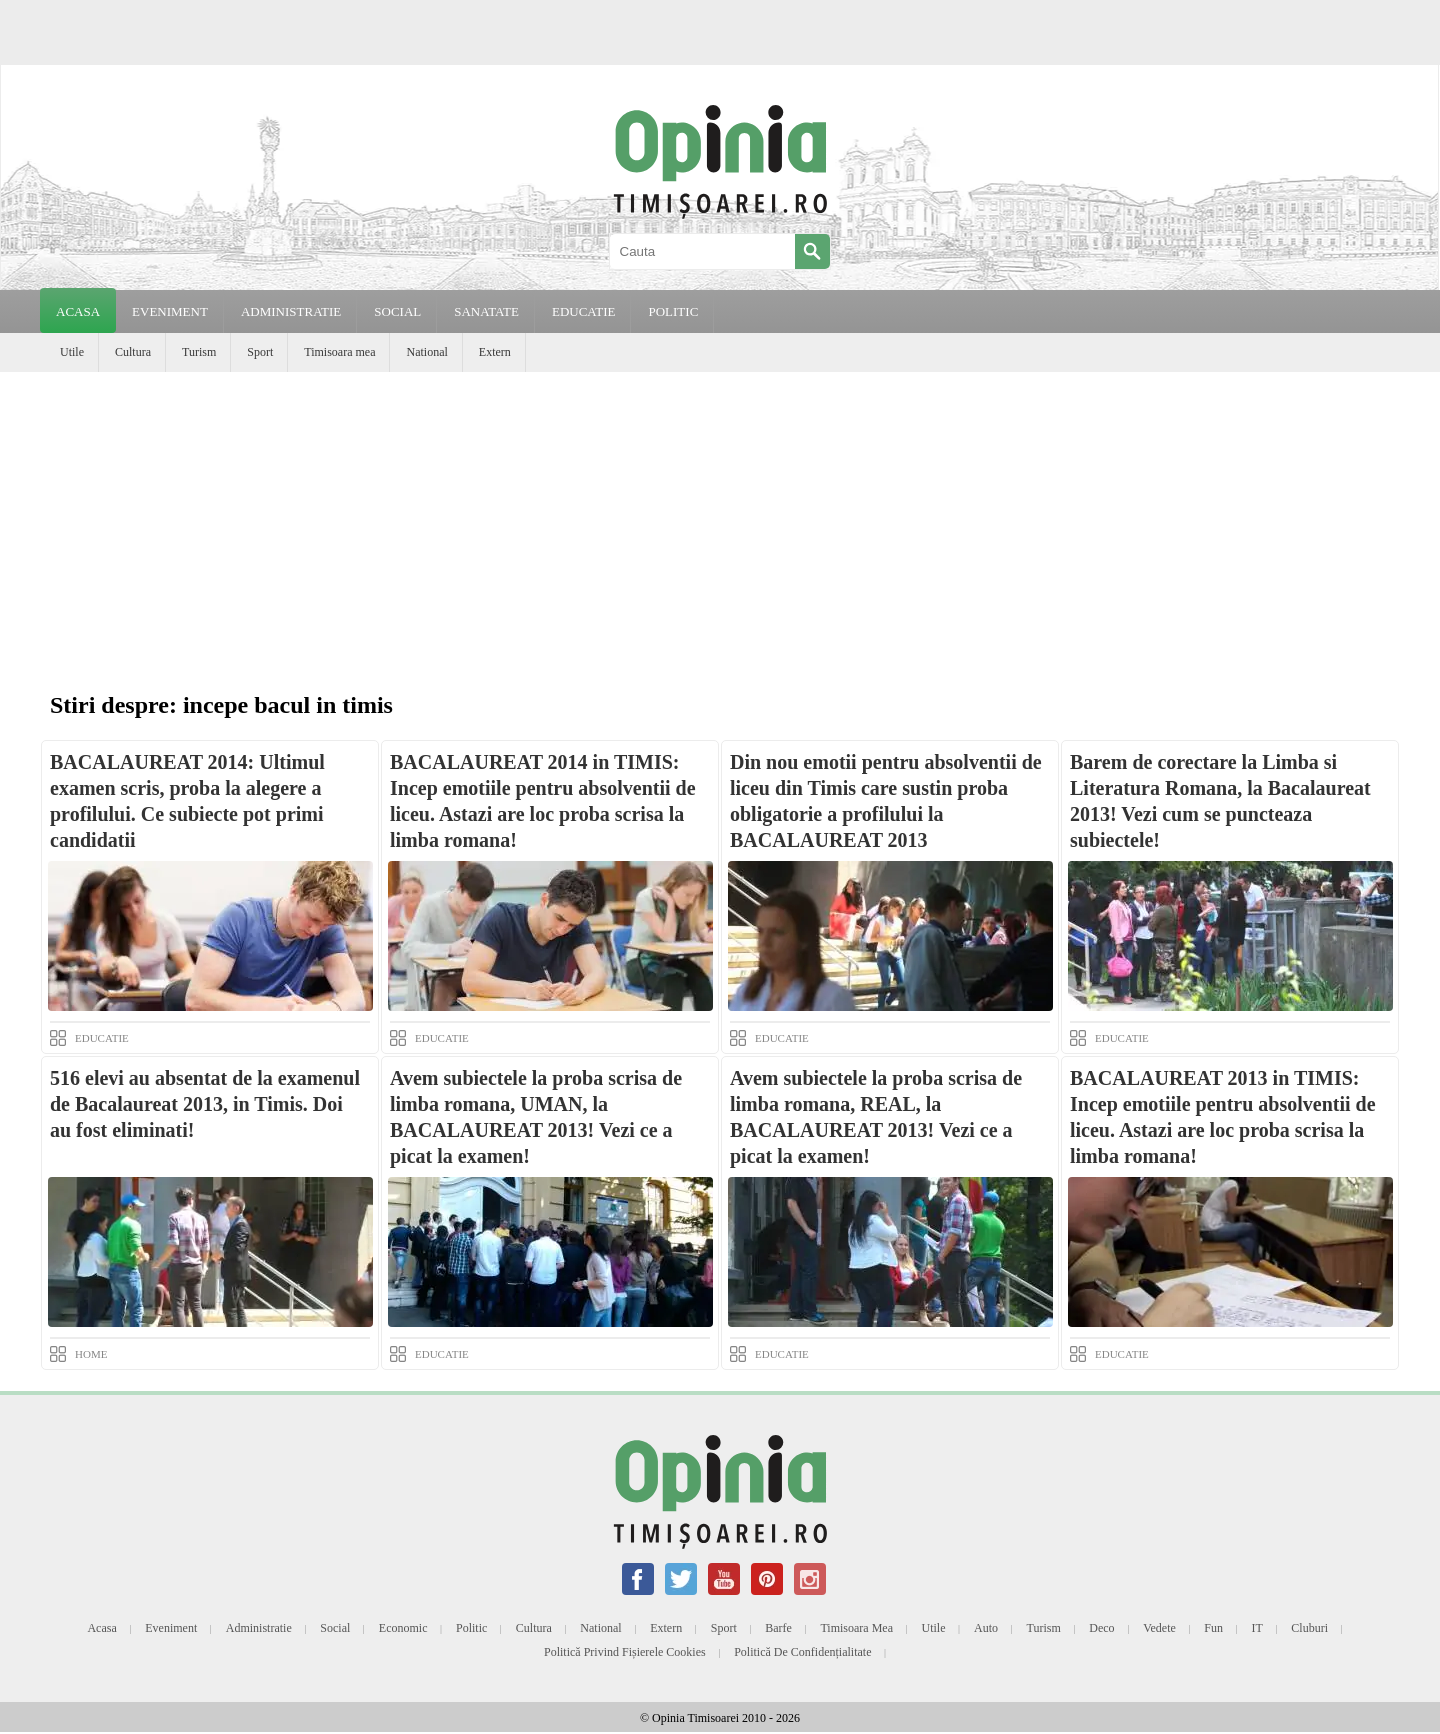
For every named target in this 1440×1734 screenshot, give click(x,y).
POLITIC (673, 311)
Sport (260, 352)
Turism (199, 352)
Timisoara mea (339, 352)
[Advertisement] (720, 522)
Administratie (259, 1628)
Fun (1213, 1628)
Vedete (1159, 1628)
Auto (986, 1628)
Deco (1101, 1628)
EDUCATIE (584, 311)
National (426, 352)
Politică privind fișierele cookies (625, 1652)
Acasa (78, 311)
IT (1257, 1628)
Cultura (133, 352)
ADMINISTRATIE (291, 311)
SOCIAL (397, 311)
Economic (403, 1628)
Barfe (778, 1628)
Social (335, 1628)
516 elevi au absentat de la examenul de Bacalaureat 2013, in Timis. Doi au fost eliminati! (205, 1104)
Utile (72, 352)
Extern (495, 352)
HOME (91, 1354)
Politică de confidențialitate (802, 1652)
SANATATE (486, 311)
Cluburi (1309, 1628)
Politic (471, 1628)
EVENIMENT (170, 311)
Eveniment (171, 1628)
